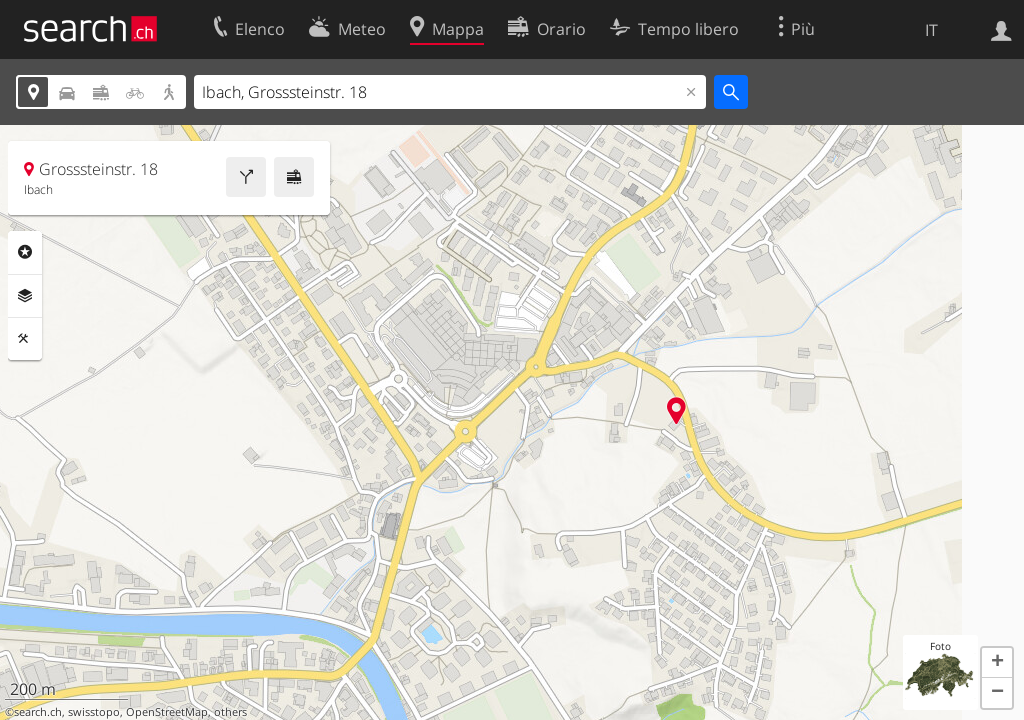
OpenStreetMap (167, 712)
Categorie (25, 252)
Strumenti (25, 339)
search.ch (38, 712)
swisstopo (94, 712)
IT (931, 30)
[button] (997, 663)
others (230, 712)
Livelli (25, 296)
